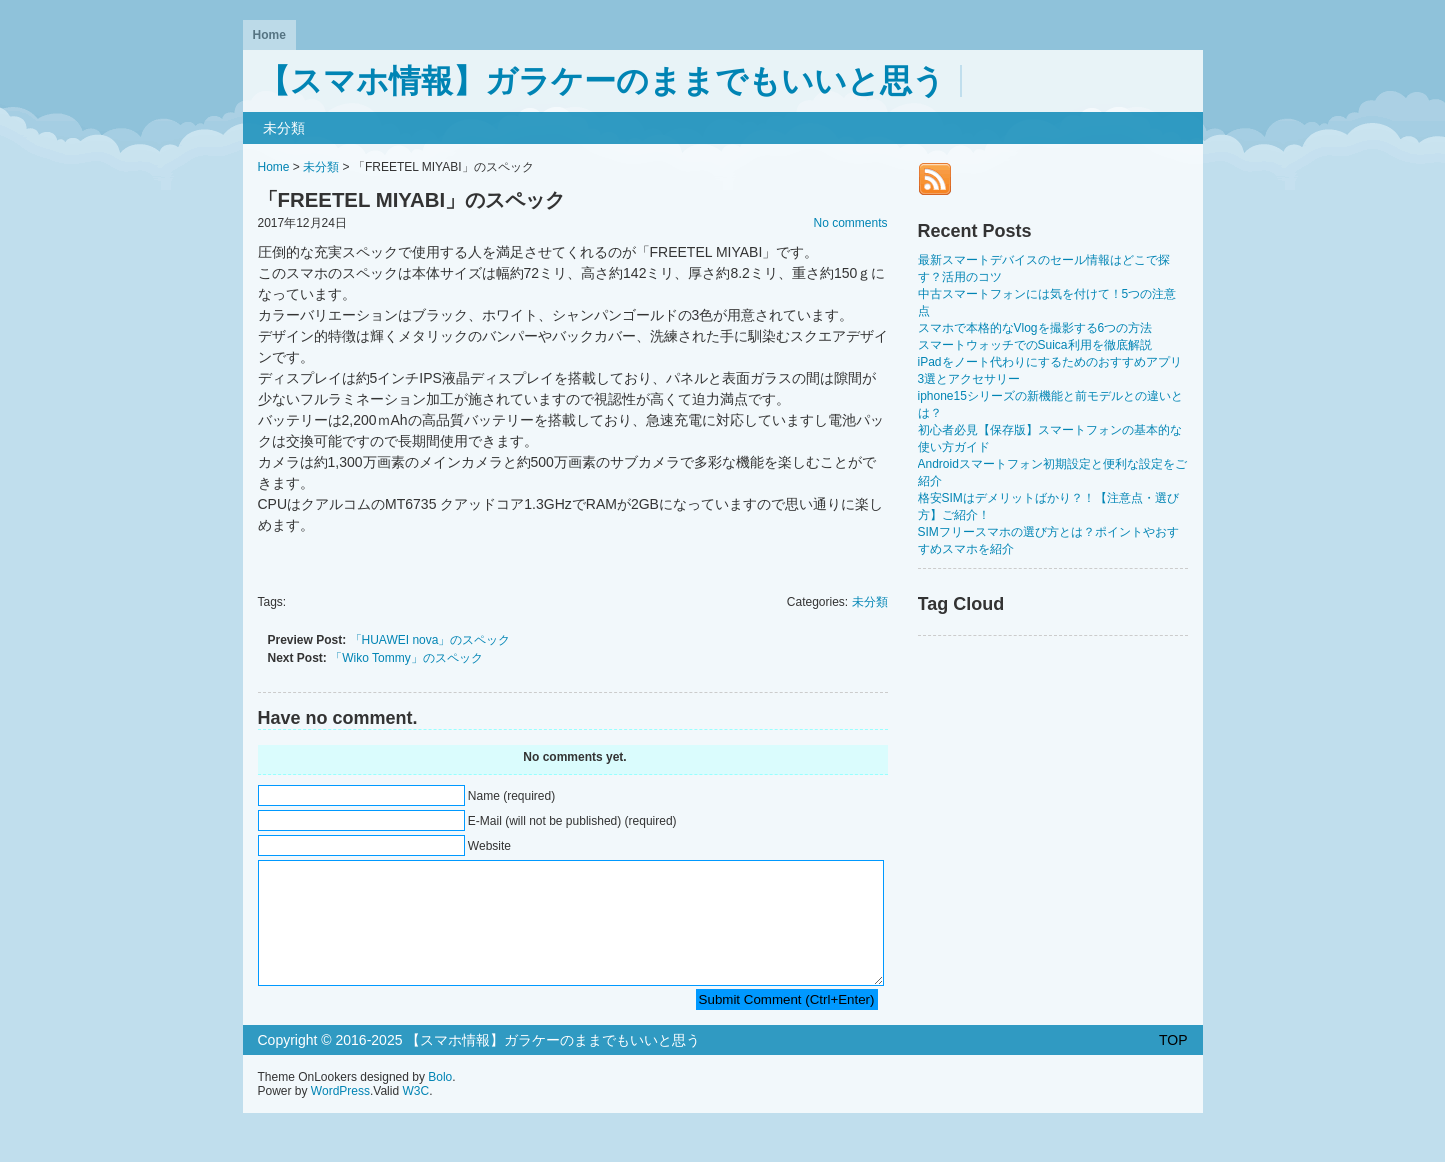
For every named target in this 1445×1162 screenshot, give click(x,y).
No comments (850, 223)
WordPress (340, 1115)
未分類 (284, 128)
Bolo (440, 1101)
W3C (415, 1115)
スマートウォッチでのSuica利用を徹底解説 (1035, 345)
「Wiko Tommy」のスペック (406, 658)
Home (269, 35)
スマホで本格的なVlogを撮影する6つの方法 (1035, 328)
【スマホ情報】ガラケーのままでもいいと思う (601, 81)
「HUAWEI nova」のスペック (430, 640)
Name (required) (511, 796)
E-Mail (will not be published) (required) (572, 821)
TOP (1173, 1064)
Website (489, 846)
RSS (935, 179)
